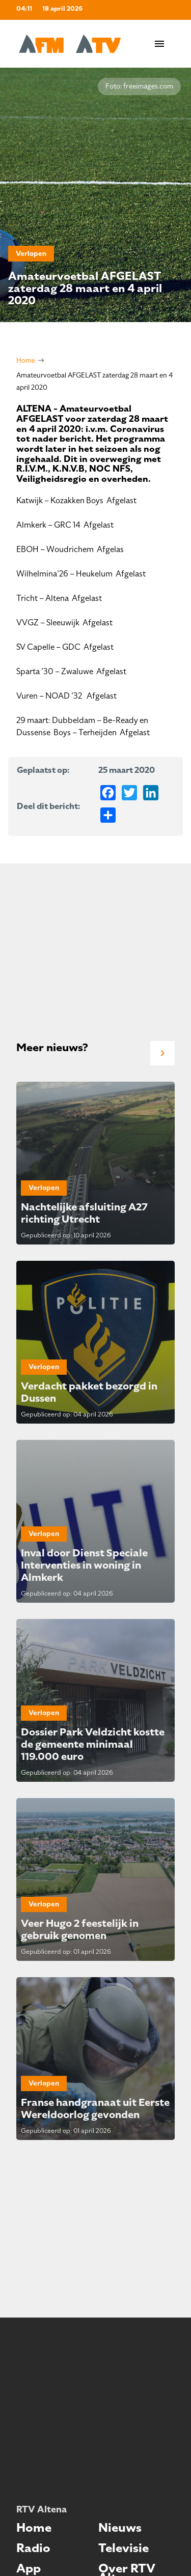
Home (25, 360)
